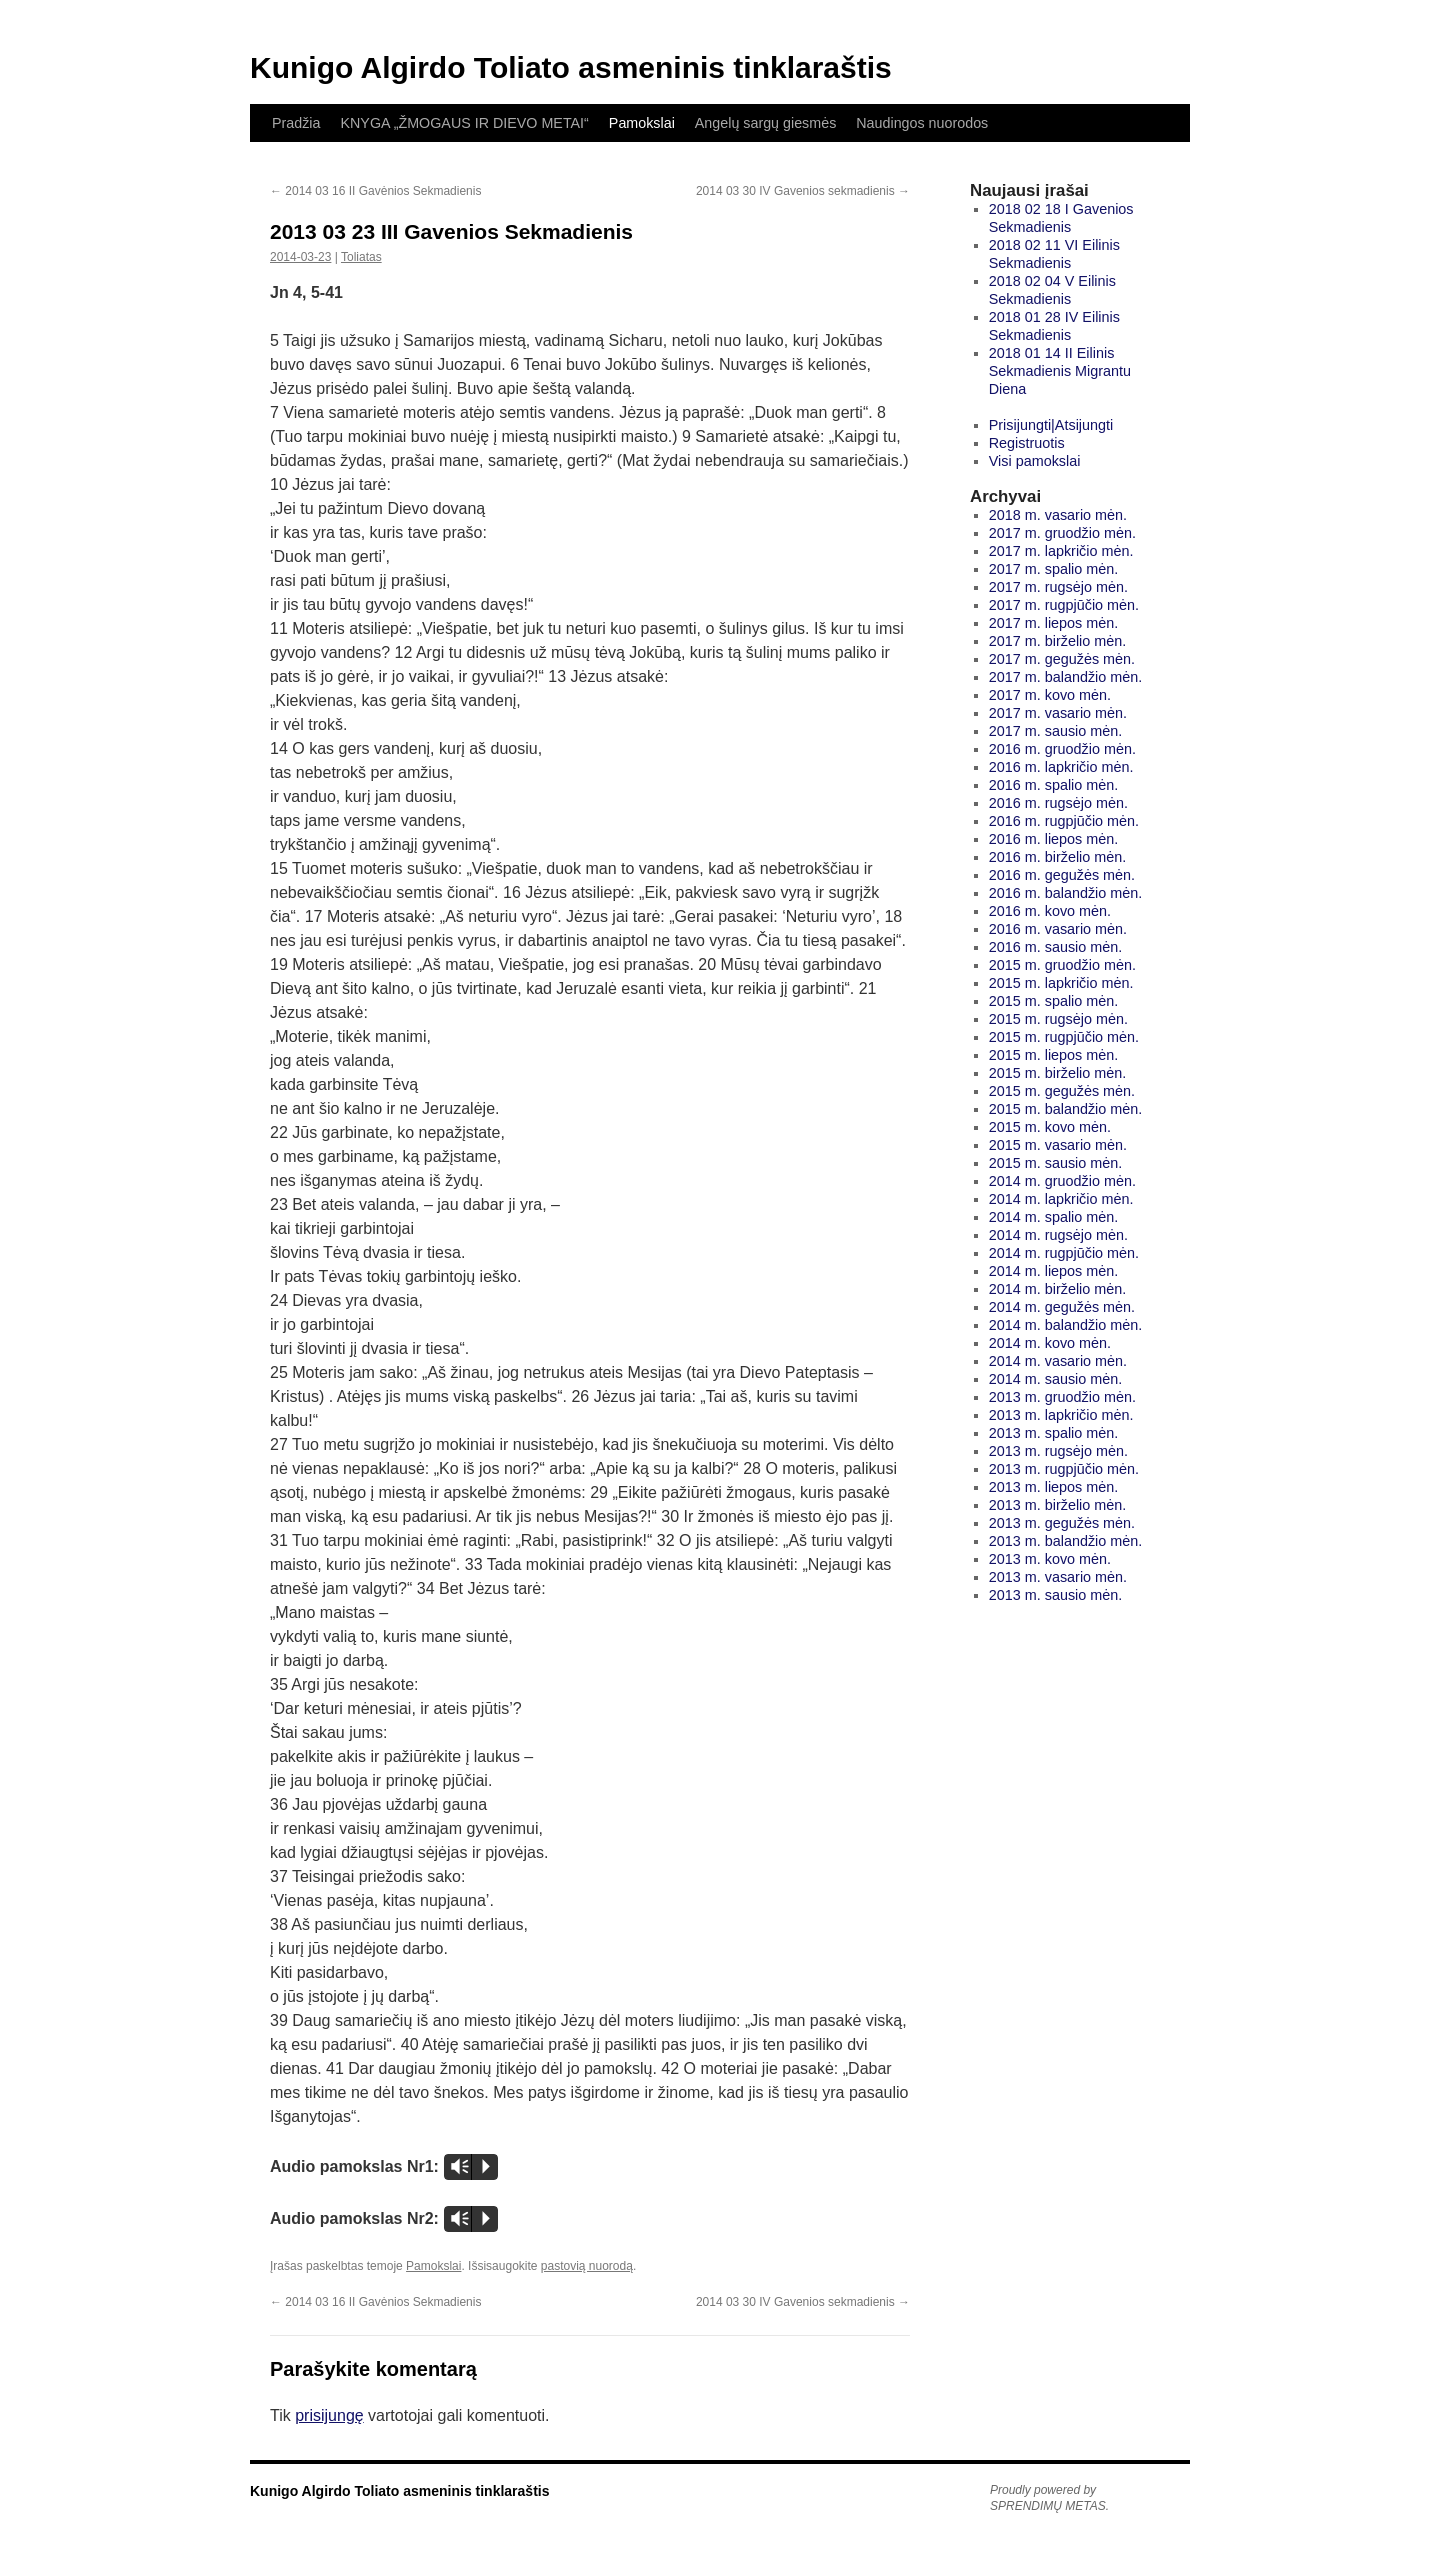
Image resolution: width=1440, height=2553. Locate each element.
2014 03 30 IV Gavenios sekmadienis (803, 191)
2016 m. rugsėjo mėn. (1058, 803)
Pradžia (296, 123)
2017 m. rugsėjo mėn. (1058, 587)
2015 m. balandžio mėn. (1066, 1109)
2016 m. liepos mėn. (1054, 839)
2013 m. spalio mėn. (1054, 1433)
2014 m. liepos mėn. (1054, 1271)
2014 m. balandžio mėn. (1066, 1325)
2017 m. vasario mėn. (1058, 713)
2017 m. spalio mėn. (1054, 569)
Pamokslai (642, 123)
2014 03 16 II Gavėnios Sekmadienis (375, 191)
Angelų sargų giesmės (765, 123)
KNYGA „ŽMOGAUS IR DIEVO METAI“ (464, 123)
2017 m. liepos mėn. (1054, 623)
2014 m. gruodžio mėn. (1062, 1181)
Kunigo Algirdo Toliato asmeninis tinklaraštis (571, 67)
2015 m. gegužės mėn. (1062, 1091)
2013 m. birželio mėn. (1058, 1505)
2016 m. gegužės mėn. (1062, 875)
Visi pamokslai (1035, 461)
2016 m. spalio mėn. (1054, 785)
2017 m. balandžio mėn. (1066, 677)
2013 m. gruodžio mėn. (1062, 1397)
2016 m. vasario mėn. (1058, 929)
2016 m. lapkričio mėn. (1061, 767)
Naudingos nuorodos (922, 123)
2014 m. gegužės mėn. (1062, 1307)
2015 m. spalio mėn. (1054, 1001)
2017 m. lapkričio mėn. (1061, 551)
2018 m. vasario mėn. (1058, 515)
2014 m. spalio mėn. (1054, 1217)
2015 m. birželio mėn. (1058, 1073)
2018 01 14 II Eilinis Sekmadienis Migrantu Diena (1060, 371)
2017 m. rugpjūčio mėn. (1064, 605)
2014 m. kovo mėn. (1050, 1343)
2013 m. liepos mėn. (1054, 1487)
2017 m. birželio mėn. (1058, 641)
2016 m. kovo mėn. (1050, 911)
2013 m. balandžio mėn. (1066, 1541)
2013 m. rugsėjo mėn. (1058, 1451)
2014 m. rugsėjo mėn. (1058, 1235)
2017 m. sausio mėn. (1056, 731)
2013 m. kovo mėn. (1050, 1559)
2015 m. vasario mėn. (1058, 1145)
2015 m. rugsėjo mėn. (1058, 1019)
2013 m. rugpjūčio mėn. (1064, 1469)
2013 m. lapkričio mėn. (1061, 1415)
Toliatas (361, 257)
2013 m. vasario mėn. (1058, 1577)
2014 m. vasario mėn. (1058, 1361)
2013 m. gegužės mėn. (1062, 1523)
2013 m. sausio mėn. (1056, 1595)
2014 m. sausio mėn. (1056, 1379)
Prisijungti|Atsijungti (1051, 425)
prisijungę (329, 2415)
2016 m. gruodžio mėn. (1062, 749)
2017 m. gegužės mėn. (1062, 659)
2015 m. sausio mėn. (1056, 1163)
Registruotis (1027, 443)
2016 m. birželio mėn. (1058, 857)
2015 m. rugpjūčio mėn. (1064, 1037)
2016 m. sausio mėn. (1056, 947)
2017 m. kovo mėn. (1050, 695)
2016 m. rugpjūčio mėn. (1064, 821)
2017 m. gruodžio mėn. (1062, 533)
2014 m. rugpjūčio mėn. (1064, 1253)
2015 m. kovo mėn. (1050, 1127)
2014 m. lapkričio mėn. (1061, 1199)
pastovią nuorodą (587, 2266)
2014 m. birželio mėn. (1058, 1289)
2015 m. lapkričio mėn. (1061, 983)
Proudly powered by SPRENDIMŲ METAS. (1049, 2498)
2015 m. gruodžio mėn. (1062, 965)
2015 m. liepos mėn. (1054, 1055)
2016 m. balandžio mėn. (1066, 893)
